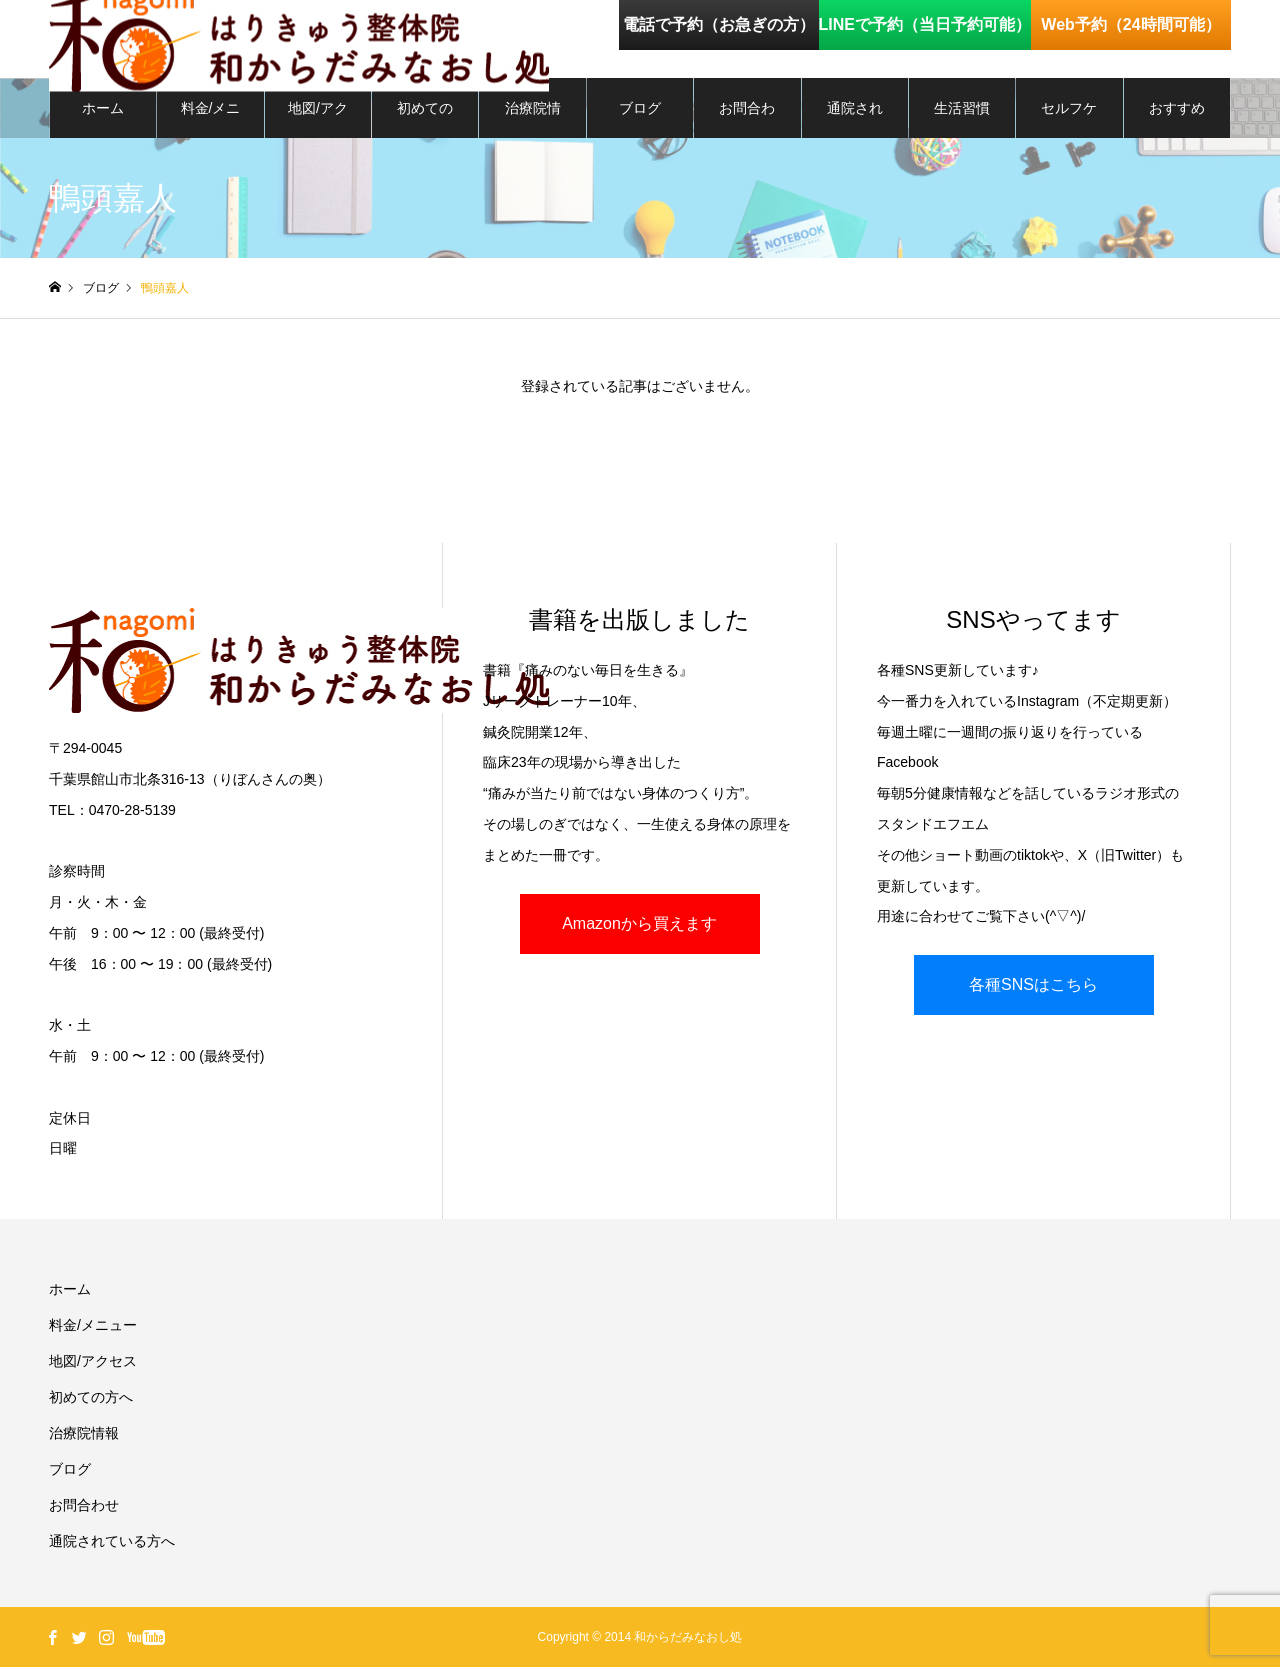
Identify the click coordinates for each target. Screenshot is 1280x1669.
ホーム (103, 110)
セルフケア (1069, 121)
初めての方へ (425, 121)
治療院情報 (533, 121)
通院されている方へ (855, 121)
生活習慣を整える (962, 121)
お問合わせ (747, 121)
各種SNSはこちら (1033, 986)
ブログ (640, 110)
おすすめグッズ (1177, 121)
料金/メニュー (211, 121)
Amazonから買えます (639, 925)
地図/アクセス (318, 121)
